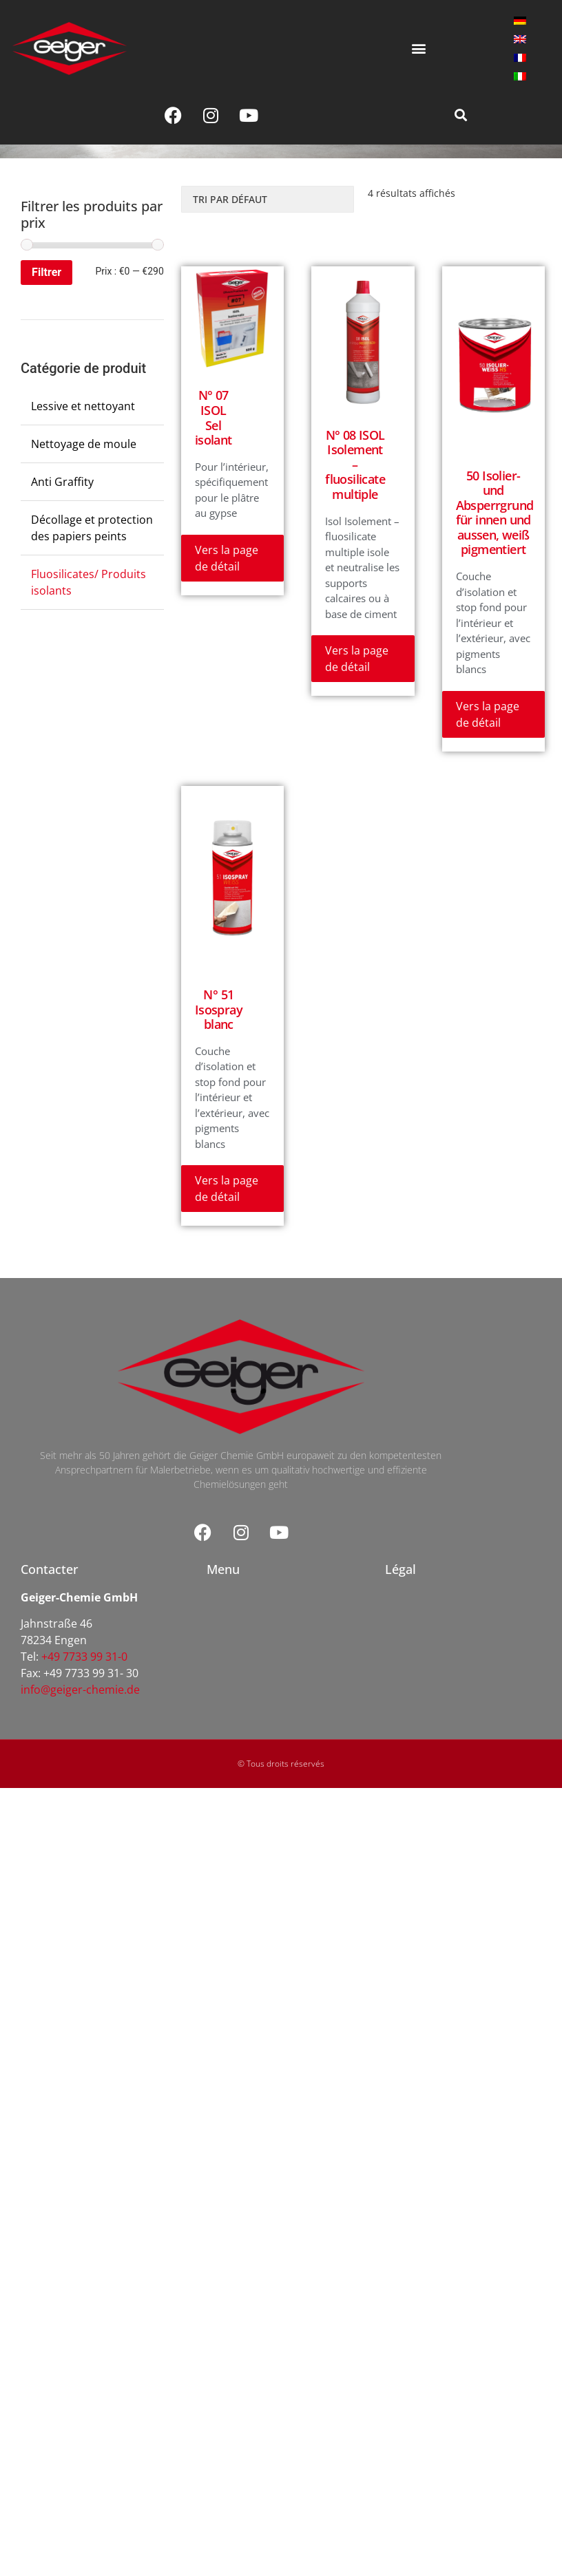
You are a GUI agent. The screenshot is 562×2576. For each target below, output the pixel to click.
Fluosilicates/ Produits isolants (88, 582)
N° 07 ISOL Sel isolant (213, 417)
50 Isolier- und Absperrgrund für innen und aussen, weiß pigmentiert (495, 512)
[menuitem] (520, 20)
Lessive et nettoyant (83, 406)
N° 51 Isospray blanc (218, 1009)
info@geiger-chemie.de (80, 1689)
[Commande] (268, 199)
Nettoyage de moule (83, 443)
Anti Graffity (62, 481)
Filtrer (46, 272)
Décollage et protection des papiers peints (92, 528)
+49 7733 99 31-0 (84, 1656)
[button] (418, 48)
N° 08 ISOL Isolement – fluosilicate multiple (355, 464)
